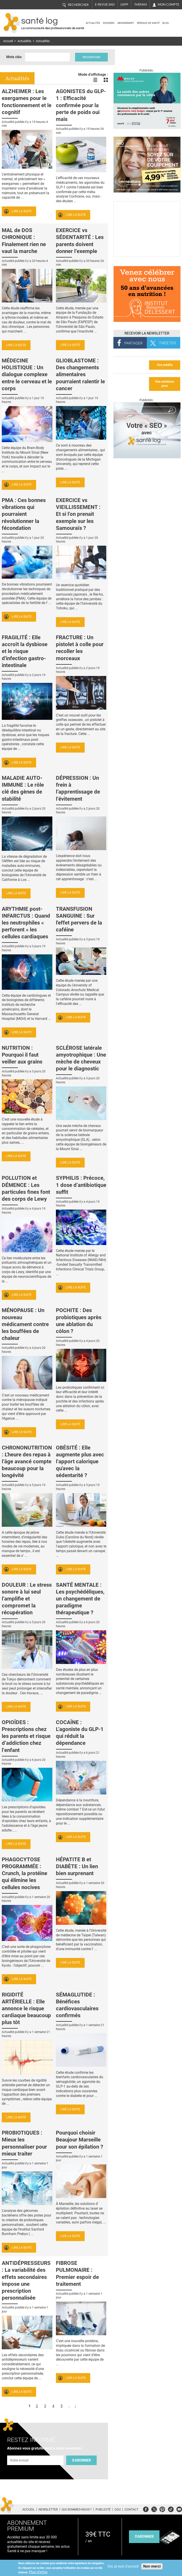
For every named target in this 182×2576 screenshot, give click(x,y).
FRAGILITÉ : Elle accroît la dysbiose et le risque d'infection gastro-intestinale (24, 651)
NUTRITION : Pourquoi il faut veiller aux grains (22, 1055)
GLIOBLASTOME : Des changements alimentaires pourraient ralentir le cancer (80, 374)
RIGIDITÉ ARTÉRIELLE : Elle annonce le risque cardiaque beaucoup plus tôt (26, 2009)
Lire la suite (22, 211)
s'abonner (144, 2536)
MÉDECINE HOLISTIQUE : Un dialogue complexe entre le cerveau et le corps (27, 374)
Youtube (179, 2509)
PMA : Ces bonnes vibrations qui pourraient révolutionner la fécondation (24, 514)
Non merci (152, 2566)
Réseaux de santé (148, 23)
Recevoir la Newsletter (147, 333)
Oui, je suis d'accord (123, 2566)
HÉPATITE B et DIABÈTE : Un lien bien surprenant (77, 1866)
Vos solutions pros (164, 384)
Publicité (103, 2509)
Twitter (154, 2509)
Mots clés (14, 57)
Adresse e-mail (19, 2453)
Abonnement (125, 23)
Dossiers (109, 23)
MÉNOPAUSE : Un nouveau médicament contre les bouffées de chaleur (25, 1324)
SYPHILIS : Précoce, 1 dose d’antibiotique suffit (81, 1185)
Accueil (8, 41)
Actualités (93, 23)
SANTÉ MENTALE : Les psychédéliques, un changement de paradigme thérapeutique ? (80, 1599)
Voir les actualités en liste (95, 80)
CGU (118, 2509)
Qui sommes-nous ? (77, 2509)
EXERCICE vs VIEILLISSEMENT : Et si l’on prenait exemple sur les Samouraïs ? (78, 514)
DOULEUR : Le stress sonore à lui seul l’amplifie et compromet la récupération (27, 1599)
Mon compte (168, 4)
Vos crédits (165, 365)
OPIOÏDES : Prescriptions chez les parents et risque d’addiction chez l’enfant (26, 1736)
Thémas (140, 4)
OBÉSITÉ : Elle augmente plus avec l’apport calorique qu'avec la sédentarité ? (80, 1462)
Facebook (146, 2509)
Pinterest (162, 2509)
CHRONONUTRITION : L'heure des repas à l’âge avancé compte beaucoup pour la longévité (27, 1462)
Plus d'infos (38, 2572)
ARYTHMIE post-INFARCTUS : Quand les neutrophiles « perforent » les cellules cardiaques (26, 923)
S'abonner (81, 2460)
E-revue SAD (105, 4)
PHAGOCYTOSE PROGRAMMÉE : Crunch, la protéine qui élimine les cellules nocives (24, 1873)
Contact (131, 2509)
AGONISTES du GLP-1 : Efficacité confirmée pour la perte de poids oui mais (81, 105)
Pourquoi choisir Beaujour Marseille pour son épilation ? (79, 2140)
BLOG (165, 23)
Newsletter (48, 2509)
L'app (124, 4)
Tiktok (171, 2509)
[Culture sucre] (146, 255)
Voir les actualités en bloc (106, 80)
